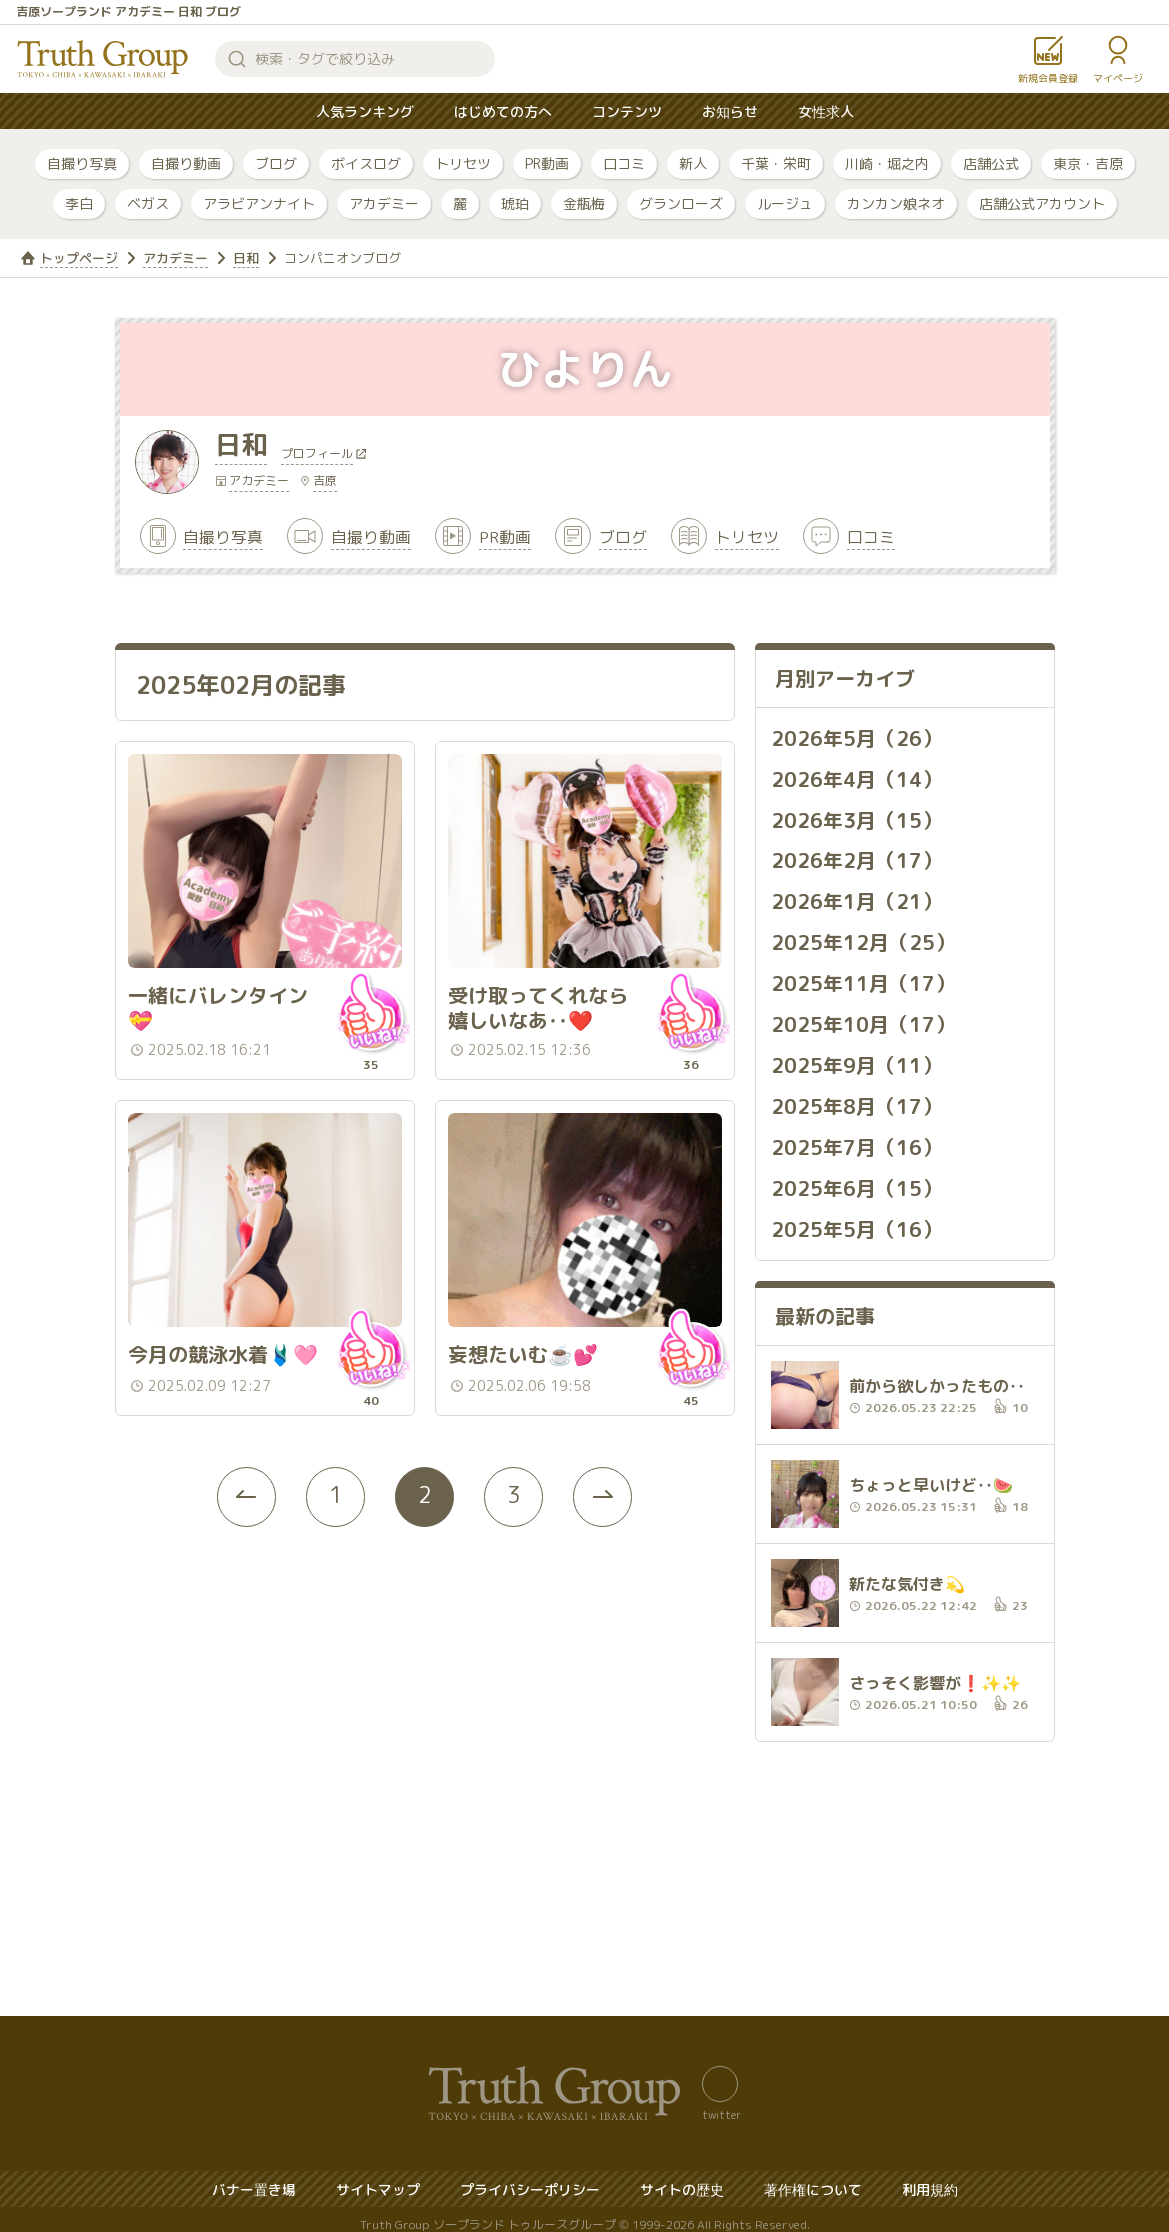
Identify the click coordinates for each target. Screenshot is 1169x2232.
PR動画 (547, 163)
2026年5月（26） (856, 738)
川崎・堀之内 (887, 163)
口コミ (624, 163)
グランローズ (681, 203)
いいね (371, 1003)
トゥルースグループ (103, 59)
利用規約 (930, 2178)
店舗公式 (991, 163)
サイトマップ (378, 2178)
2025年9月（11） (856, 1058)
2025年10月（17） (863, 1018)
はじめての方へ (503, 111)
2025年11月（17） (863, 978)
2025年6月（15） (856, 1178)
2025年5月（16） (856, 1218)
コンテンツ (627, 111)
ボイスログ (366, 163)
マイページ (1118, 78)
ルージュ (785, 203)
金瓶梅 (584, 203)
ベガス (148, 203)
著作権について (813, 2178)
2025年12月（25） (863, 938)
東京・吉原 (1088, 163)
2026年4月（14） (856, 778)
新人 (693, 163)
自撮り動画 (186, 163)
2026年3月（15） (856, 818)
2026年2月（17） (856, 858)
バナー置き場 (254, 2178)
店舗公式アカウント (1042, 203)
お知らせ (730, 111)
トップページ (79, 258)
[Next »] (605, 1479)
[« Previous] (245, 1479)
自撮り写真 (82, 163)
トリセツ (463, 163)
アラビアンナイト (259, 203)
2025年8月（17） (856, 1098)
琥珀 (515, 203)
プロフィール (317, 455)
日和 (246, 258)
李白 (79, 203)
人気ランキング (365, 111)
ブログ (276, 163)
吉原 (325, 480)
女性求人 (826, 111)
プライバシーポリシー (530, 2178)
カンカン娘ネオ (896, 203)
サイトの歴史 (682, 2178)
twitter (721, 2103)
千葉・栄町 (776, 163)
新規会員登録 (1048, 78)
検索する (237, 59)
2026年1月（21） (856, 898)
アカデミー (384, 203)
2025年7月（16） (856, 1138)
